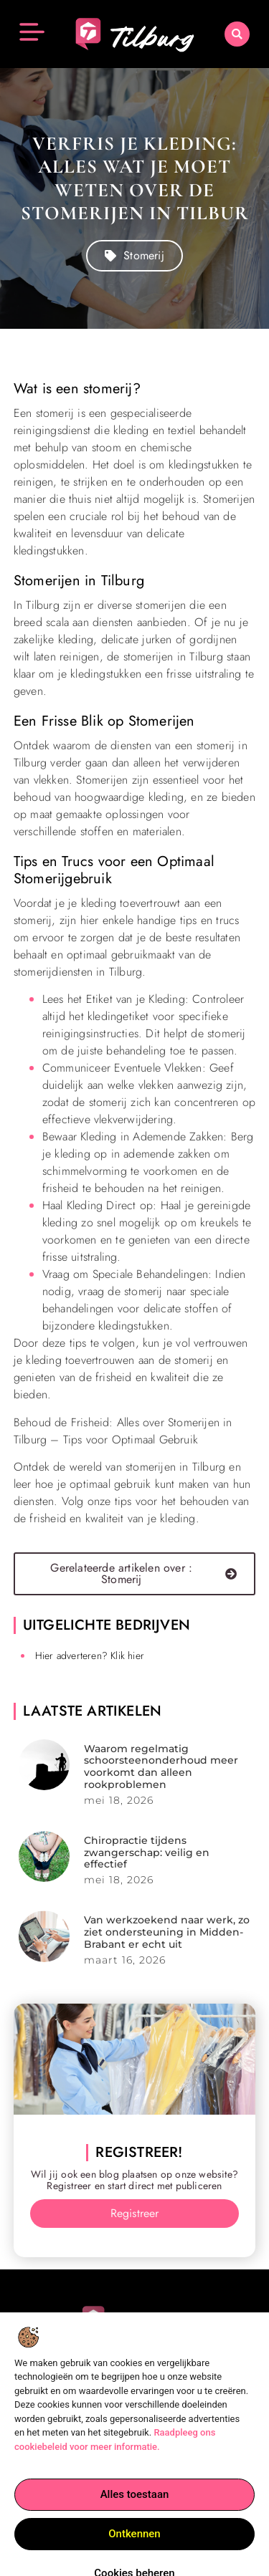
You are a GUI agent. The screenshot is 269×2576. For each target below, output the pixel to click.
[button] (237, 33)
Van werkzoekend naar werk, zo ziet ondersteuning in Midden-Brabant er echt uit (167, 1932)
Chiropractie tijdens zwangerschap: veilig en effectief (146, 1852)
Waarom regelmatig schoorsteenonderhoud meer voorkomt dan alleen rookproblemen (161, 1766)
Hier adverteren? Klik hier (89, 1655)
